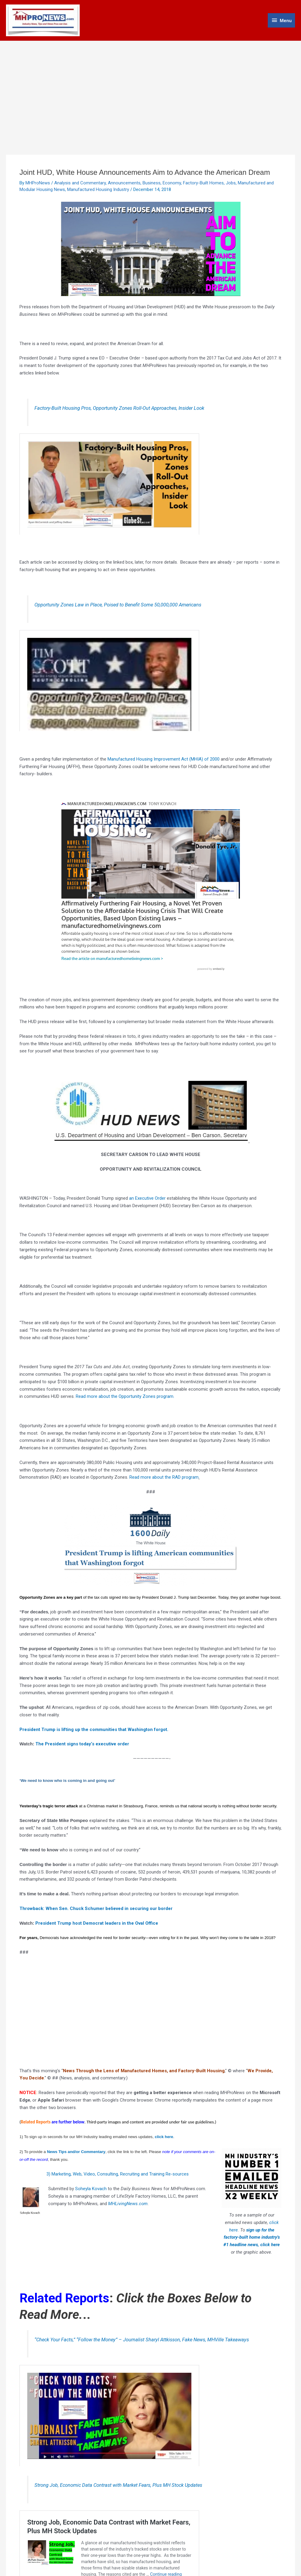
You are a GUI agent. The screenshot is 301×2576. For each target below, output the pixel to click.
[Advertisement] (150, 86)
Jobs (231, 183)
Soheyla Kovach (90, 2183)
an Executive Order (147, 1193)
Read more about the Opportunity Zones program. (125, 1391)
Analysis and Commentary (80, 183)
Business (152, 183)
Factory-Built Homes (203, 183)
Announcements (124, 183)
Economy (172, 183)
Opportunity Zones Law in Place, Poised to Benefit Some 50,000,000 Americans (117, 605)
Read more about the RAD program (164, 1472)
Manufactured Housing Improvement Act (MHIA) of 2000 (164, 759)
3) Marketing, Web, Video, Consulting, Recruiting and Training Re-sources (117, 2169)
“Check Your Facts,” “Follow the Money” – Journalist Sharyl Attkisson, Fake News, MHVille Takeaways (141, 2334)
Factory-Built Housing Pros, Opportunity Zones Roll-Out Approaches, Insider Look (119, 408)
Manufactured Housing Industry (98, 189)
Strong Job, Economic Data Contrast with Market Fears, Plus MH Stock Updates (118, 2480)
